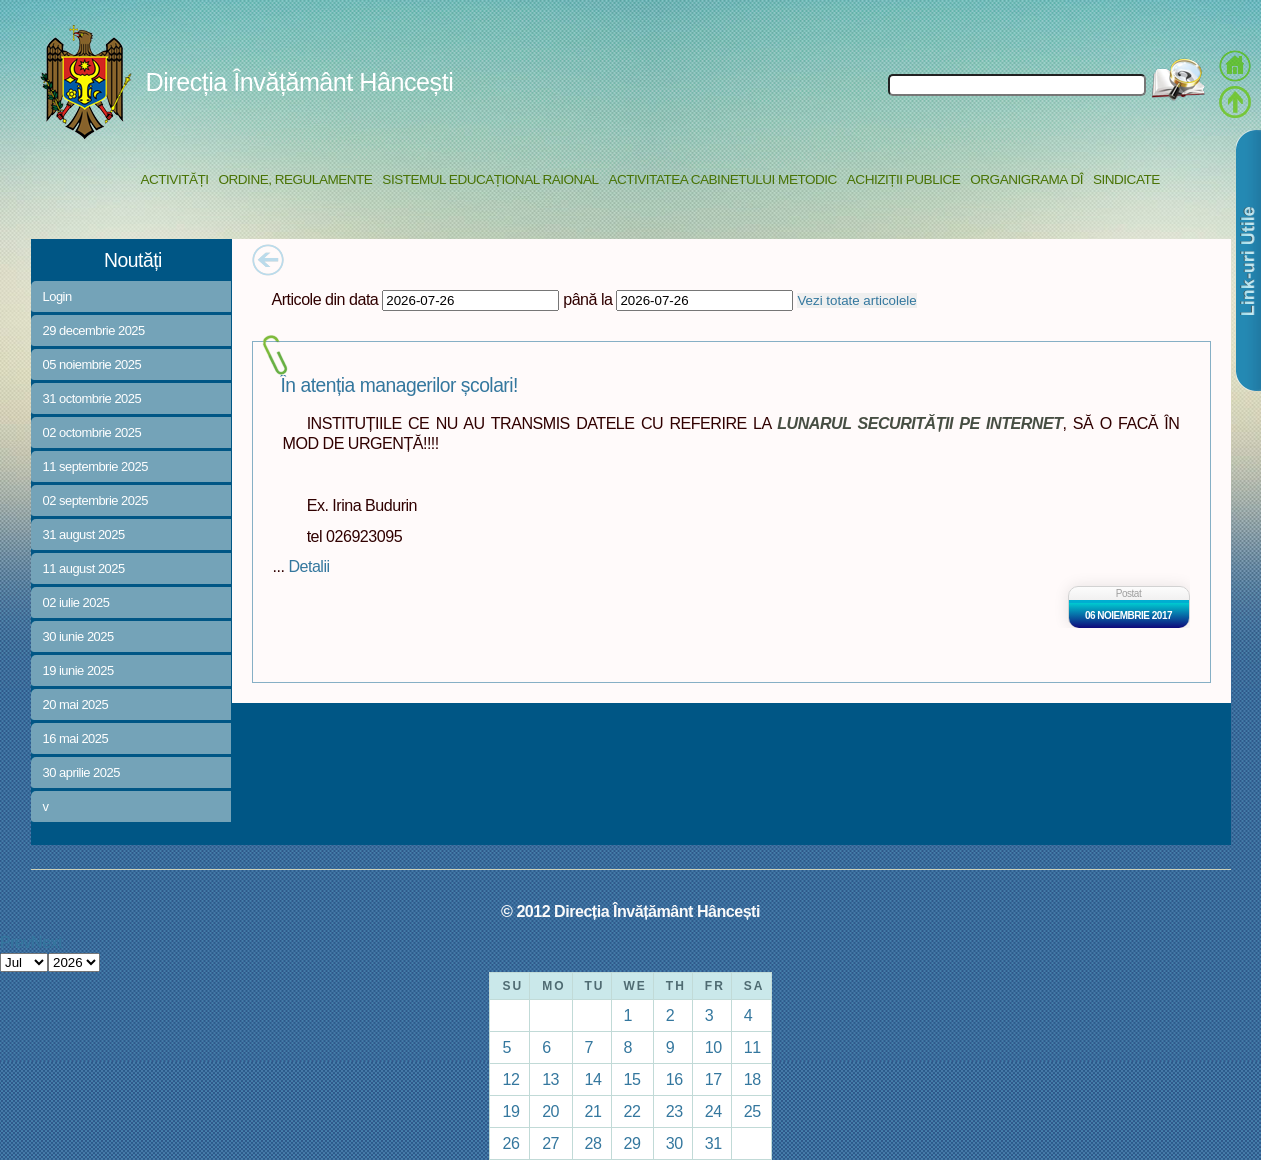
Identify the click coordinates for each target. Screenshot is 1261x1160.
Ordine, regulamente (296, 179)
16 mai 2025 (76, 738)
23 (674, 1111)
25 (752, 1111)
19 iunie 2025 (78, 670)
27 (550, 1143)
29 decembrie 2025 (94, 330)
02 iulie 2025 (76, 602)
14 (593, 1079)
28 (593, 1143)
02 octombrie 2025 (92, 432)
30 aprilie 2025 (81, 772)
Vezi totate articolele (856, 300)
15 (632, 1079)
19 (510, 1111)
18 (752, 1079)
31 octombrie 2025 (92, 398)
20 (550, 1111)
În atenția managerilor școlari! (399, 385)
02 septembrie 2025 (95, 500)
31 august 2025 (84, 534)
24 (713, 1111)
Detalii (308, 566)
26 (510, 1143)
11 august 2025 (84, 568)
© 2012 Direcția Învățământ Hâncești (630, 911)
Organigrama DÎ (1026, 179)
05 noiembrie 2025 (92, 364)
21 (593, 1111)
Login (57, 296)
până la (587, 299)
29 (632, 1143)
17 (713, 1079)
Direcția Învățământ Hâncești (300, 82)
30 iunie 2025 (78, 636)
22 (632, 1111)
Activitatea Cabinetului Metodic (722, 179)
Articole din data (325, 299)
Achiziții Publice (903, 179)
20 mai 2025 (76, 704)
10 (713, 1047)
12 (510, 1079)
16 (674, 1079)
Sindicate (1126, 179)
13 (550, 1079)
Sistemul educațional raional (490, 179)
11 (752, 1047)
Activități (175, 179)
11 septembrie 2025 (95, 466)
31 (713, 1143)
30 (674, 1143)
